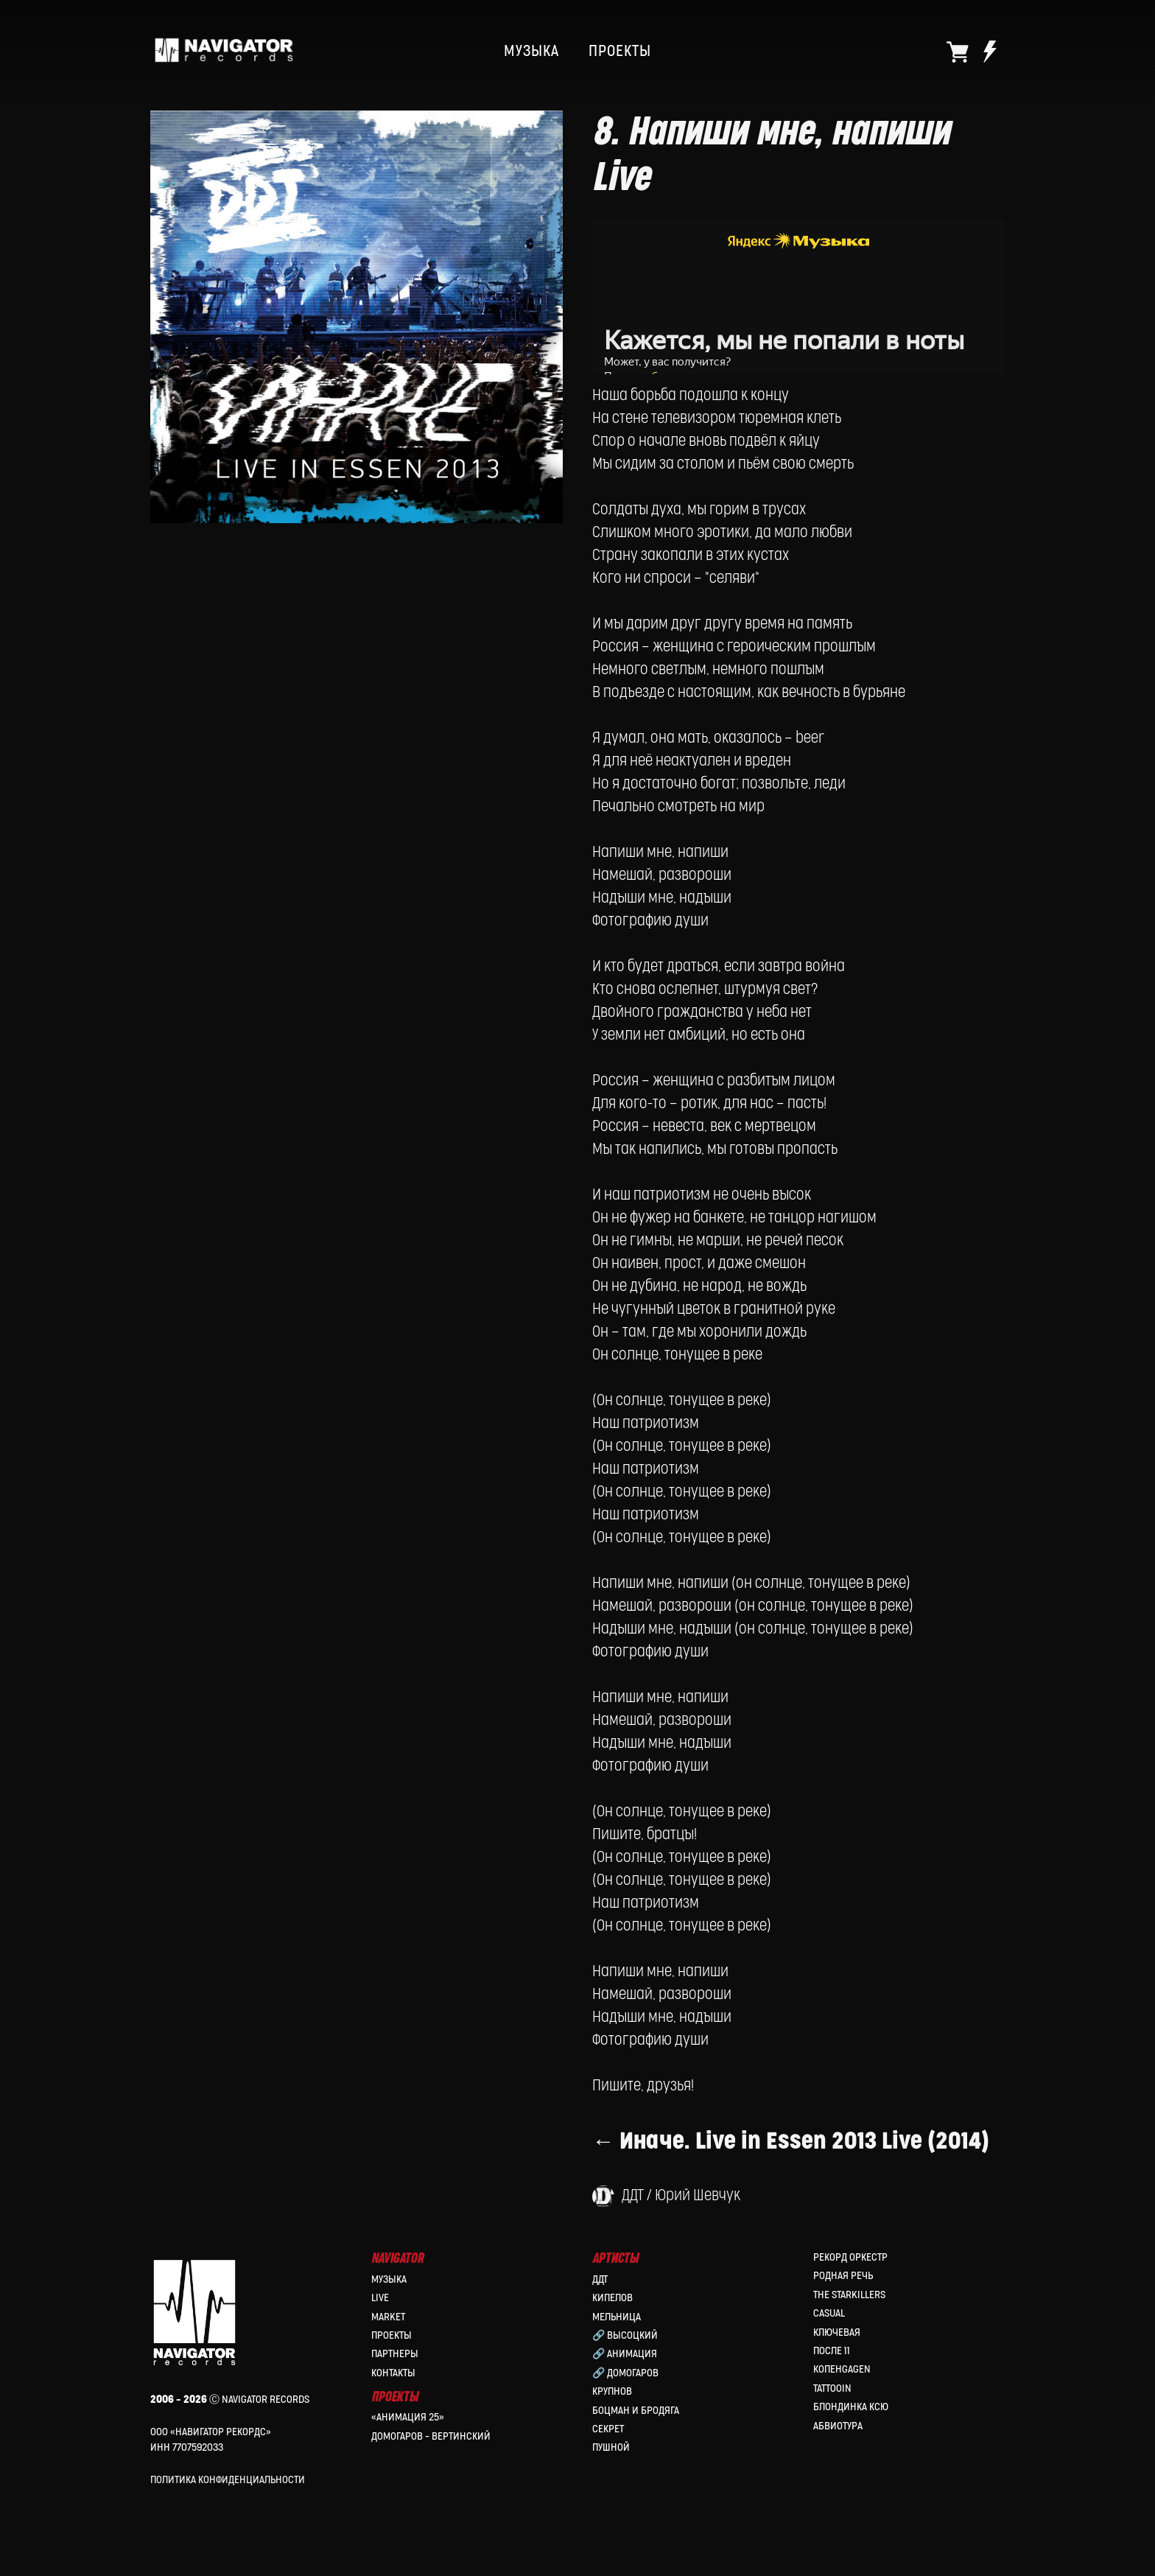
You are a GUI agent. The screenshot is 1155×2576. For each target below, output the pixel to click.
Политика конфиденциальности (227, 2479)
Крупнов (612, 2391)
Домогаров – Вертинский (431, 2436)
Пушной (611, 2447)
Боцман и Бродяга (635, 2410)
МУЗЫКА (531, 51)
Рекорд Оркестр (850, 2257)
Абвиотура (838, 2426)
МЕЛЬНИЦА (616, 2317)
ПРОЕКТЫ (620, 51)
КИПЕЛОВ (612, 2297)
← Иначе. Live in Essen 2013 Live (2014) (790, 2141)
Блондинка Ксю (850, 2406)
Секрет (608, 2429)
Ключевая (836, 2332)
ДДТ (600, 2279)
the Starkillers (849, 2294)
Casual (829, 2313)
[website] (958, 52)
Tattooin (832, 2388)
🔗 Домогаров (625, 2373)
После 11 (831, 2350)
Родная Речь (843, 2275)
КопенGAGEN (842, 2369)
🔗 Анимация (624, 2353)
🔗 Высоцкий (625, 2335)
